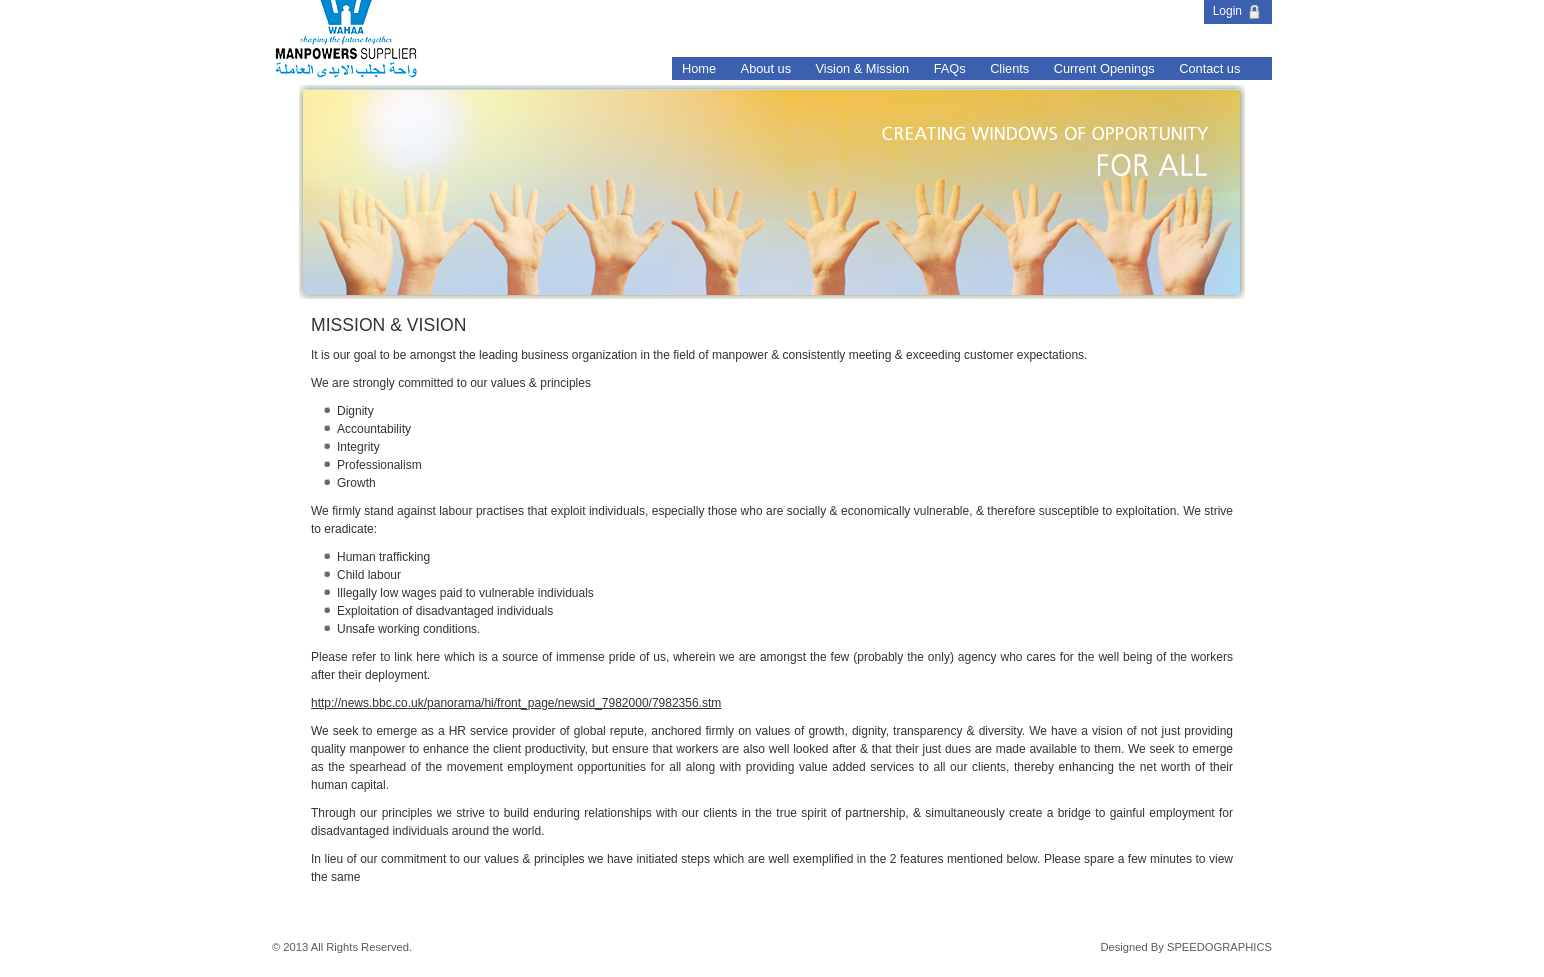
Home (699, 68)
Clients (1009, 68)
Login (1238, 11)
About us (766, 68)
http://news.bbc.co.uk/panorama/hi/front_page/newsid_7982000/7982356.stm (516, 703)
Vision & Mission (863, 68)
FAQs (950, 68)
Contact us (1209, 68)
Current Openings (1104, 68)
